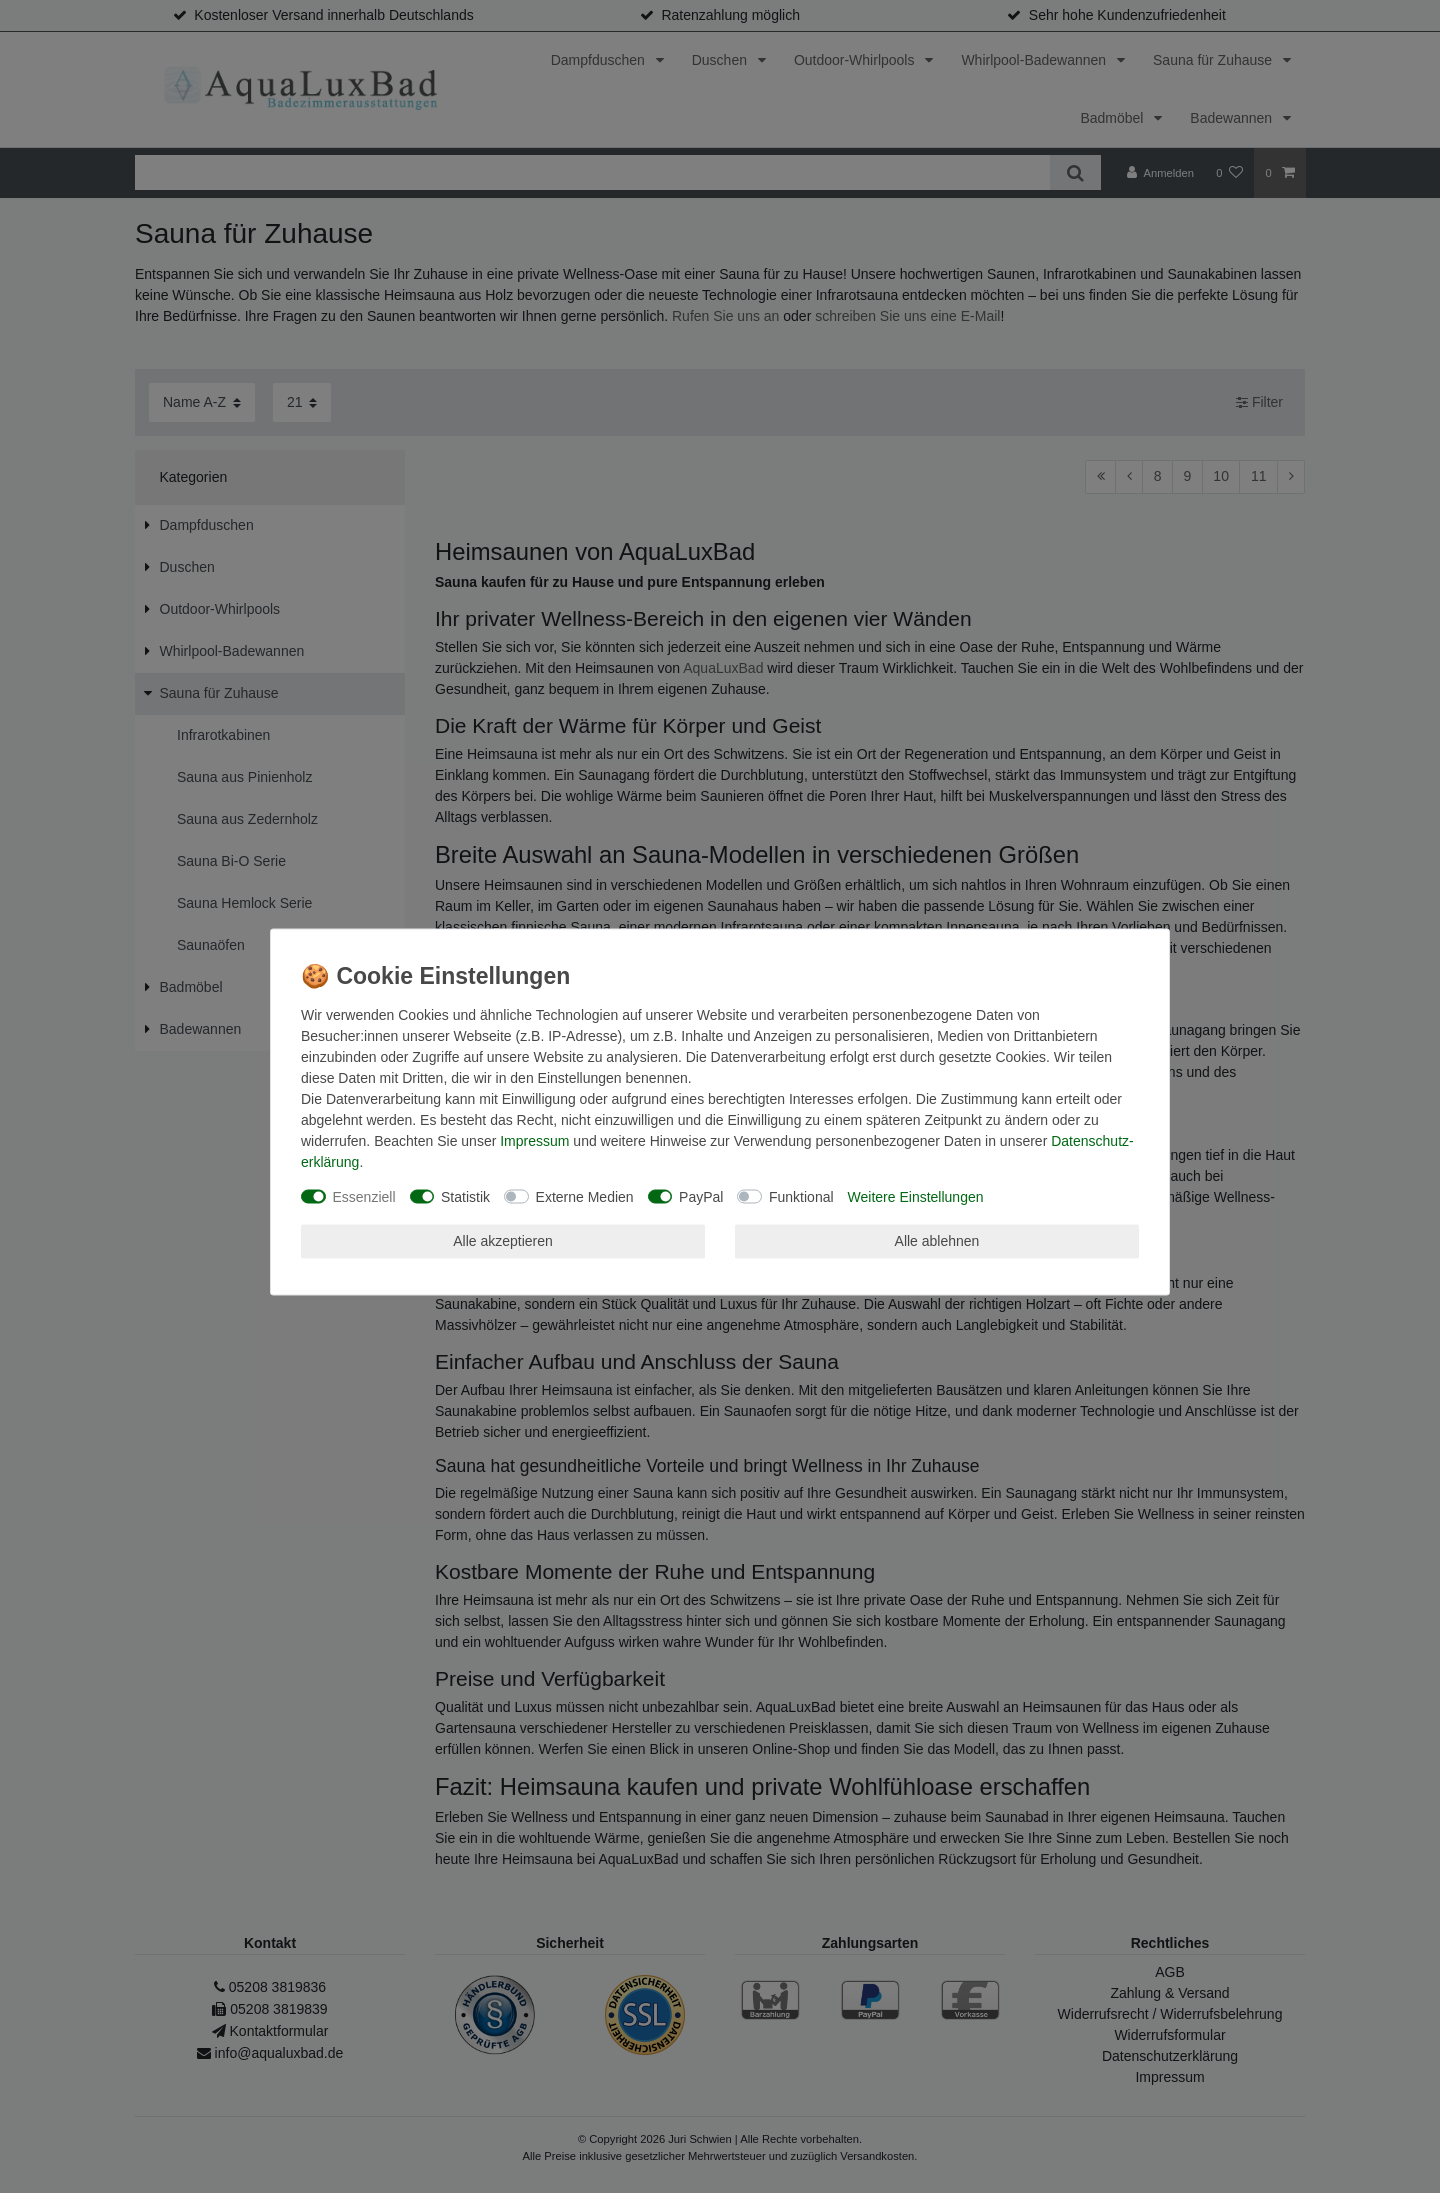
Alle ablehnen (937, 1241)
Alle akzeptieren (503, 1241)
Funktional (801, 1196)
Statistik (465, 1196)
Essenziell (364, 1196)
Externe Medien (585, 1196)
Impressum (534, 1140)
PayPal (701, 1196)
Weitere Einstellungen (916, 1196)
